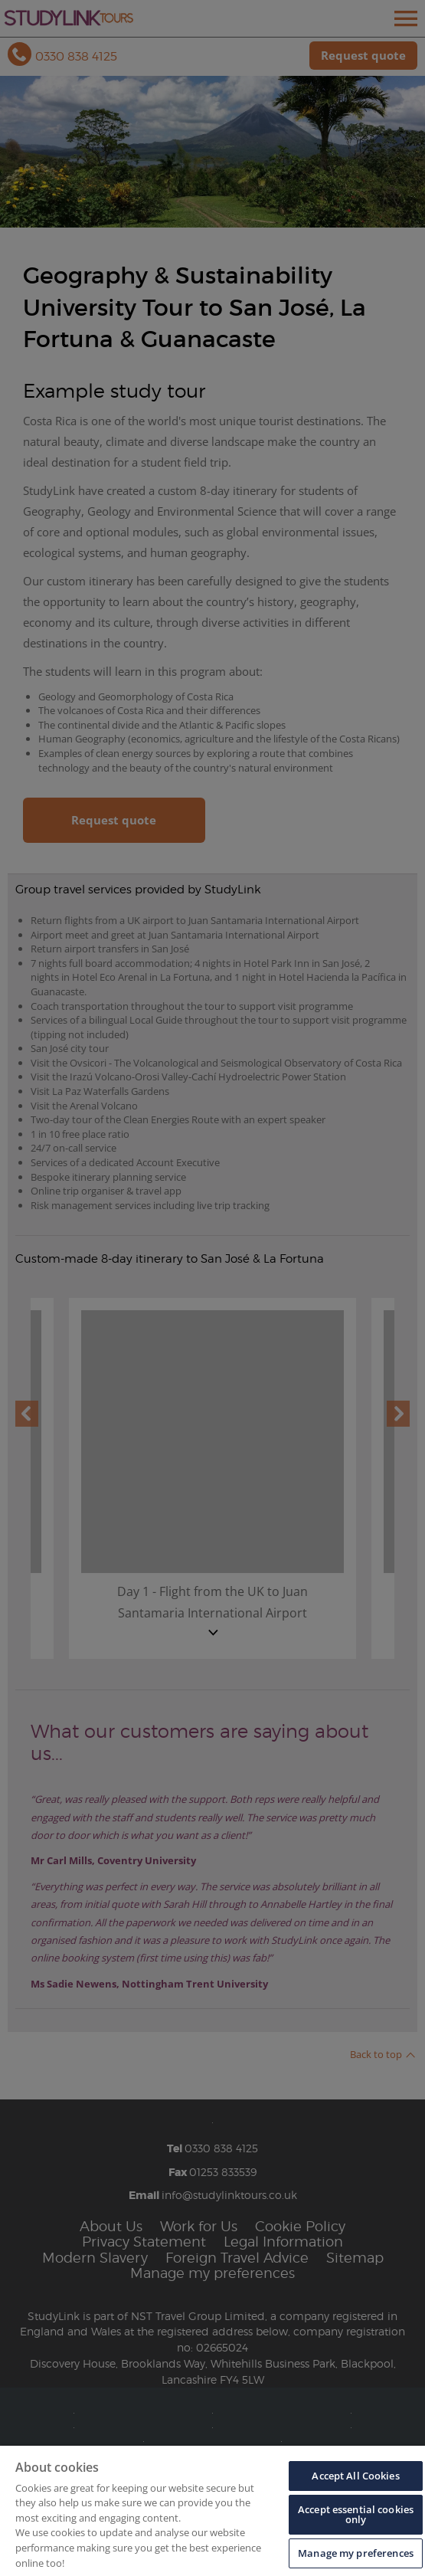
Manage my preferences (356, 2553)
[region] (212, 2511)
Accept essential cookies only (356, 2514)
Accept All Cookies (355, 2476)
